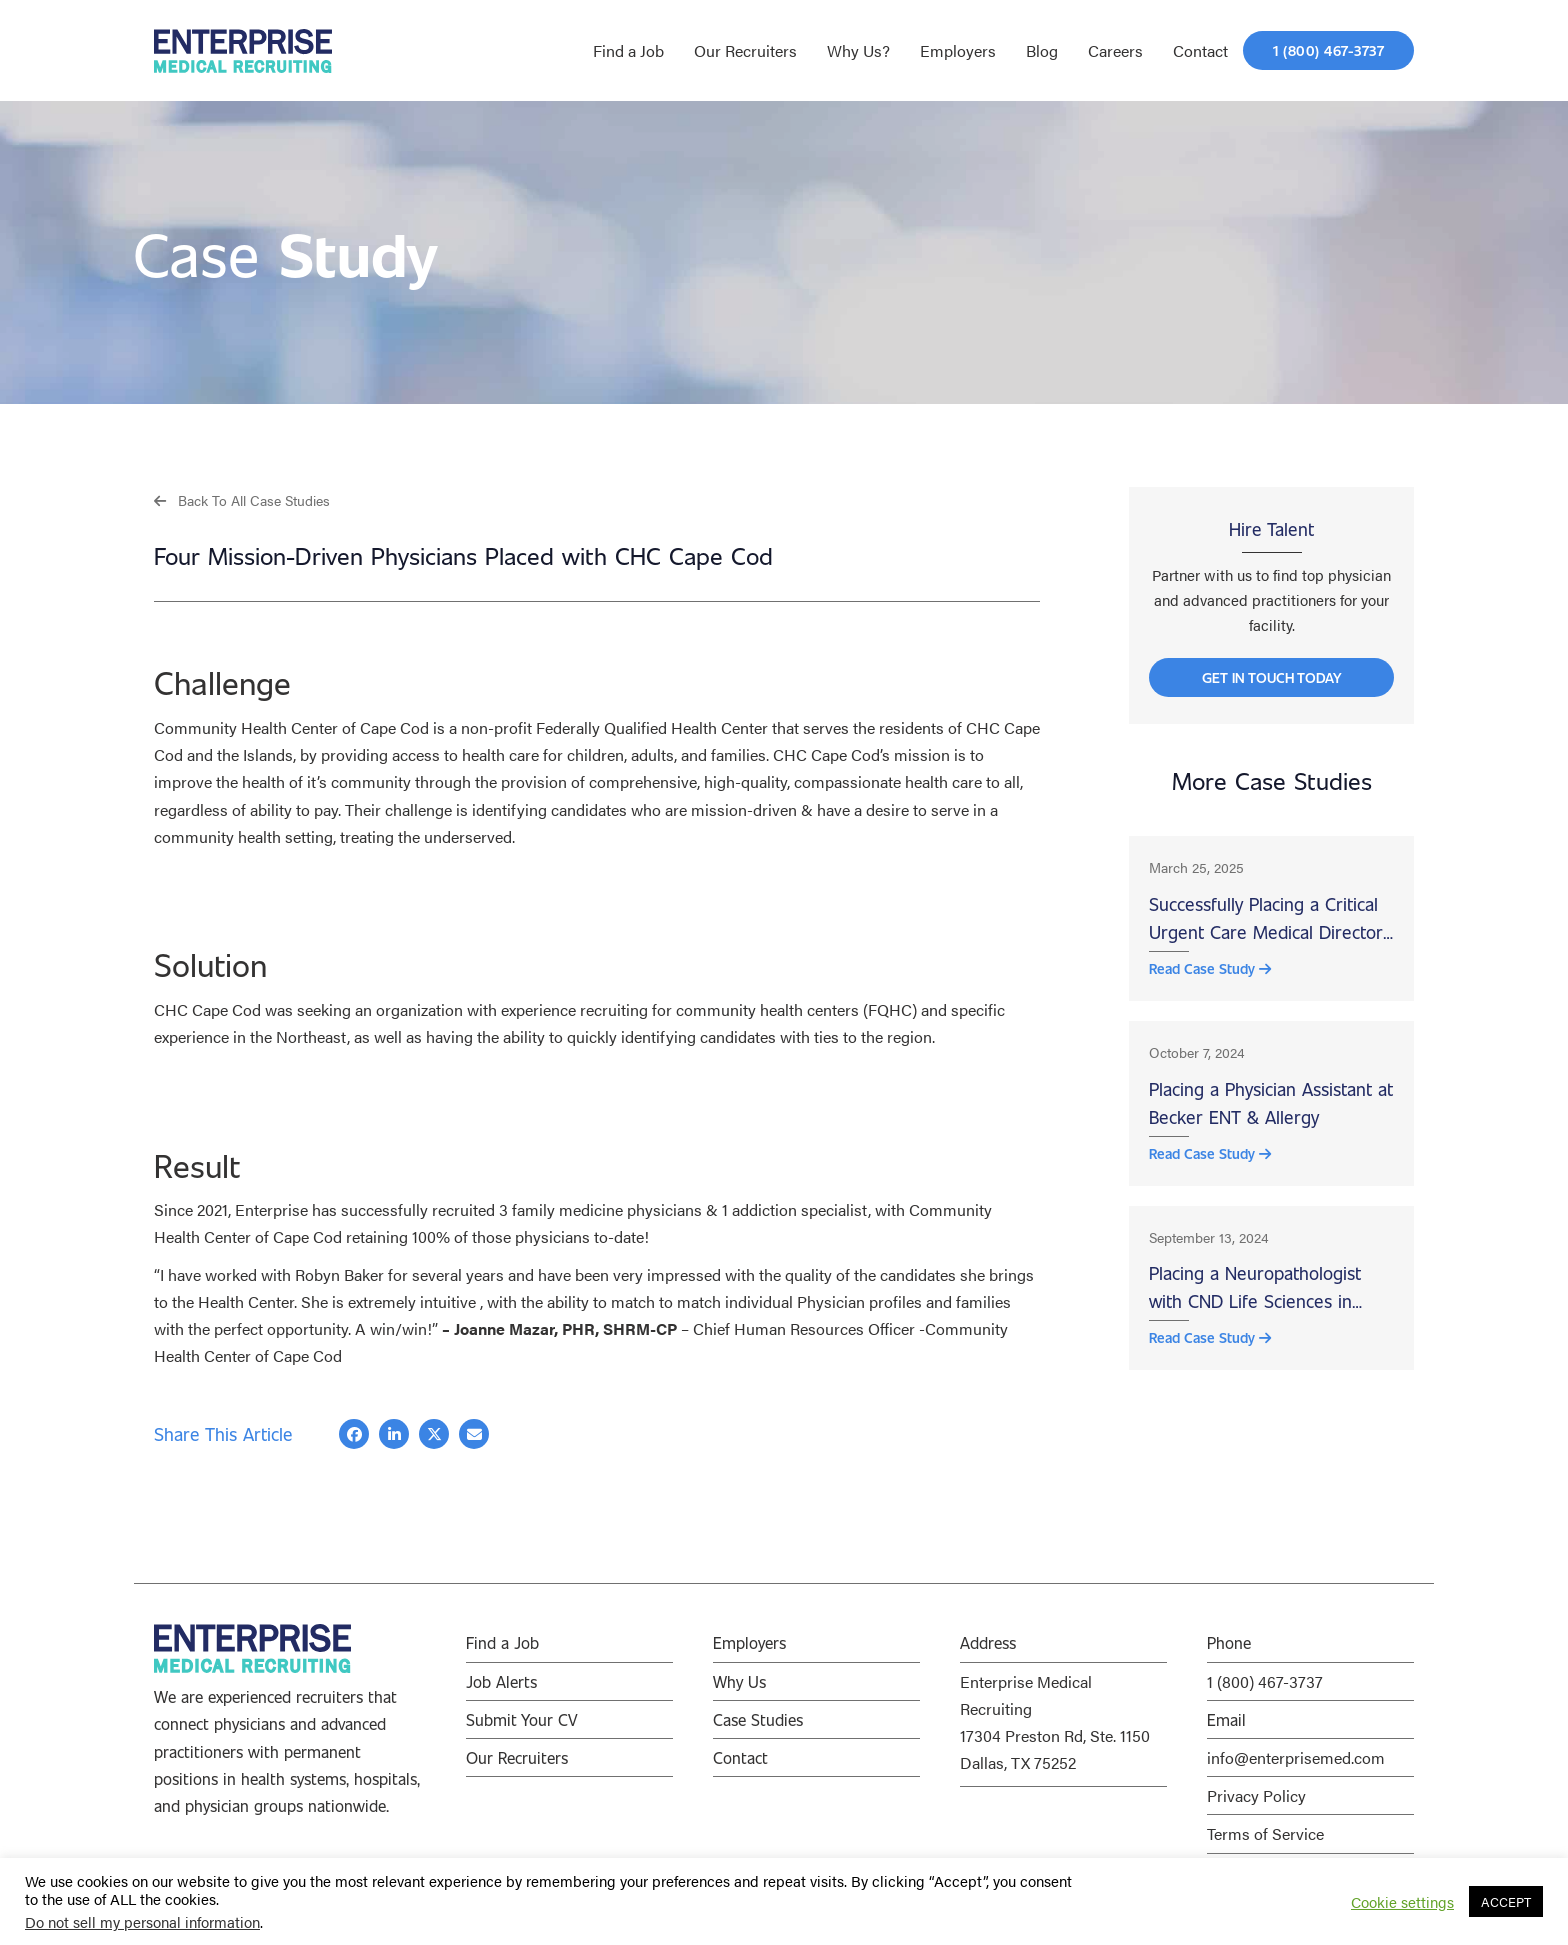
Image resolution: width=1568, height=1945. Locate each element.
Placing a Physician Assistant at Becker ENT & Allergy (1271, 1118)
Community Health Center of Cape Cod (291, 728)
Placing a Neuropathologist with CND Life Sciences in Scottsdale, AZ (1255, 1310)
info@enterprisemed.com (1296, 1758)
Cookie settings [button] (1402, 1902)
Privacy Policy (1256, 1796)
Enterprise (271, 1210)
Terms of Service (1265, 1834)
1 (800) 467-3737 (1265, 1681)
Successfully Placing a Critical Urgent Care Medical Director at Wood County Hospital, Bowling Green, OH (1266, 930)
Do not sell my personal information (142, 1921)
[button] (242, 499)
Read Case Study (1210, 981)
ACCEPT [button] (1506, 1901)
